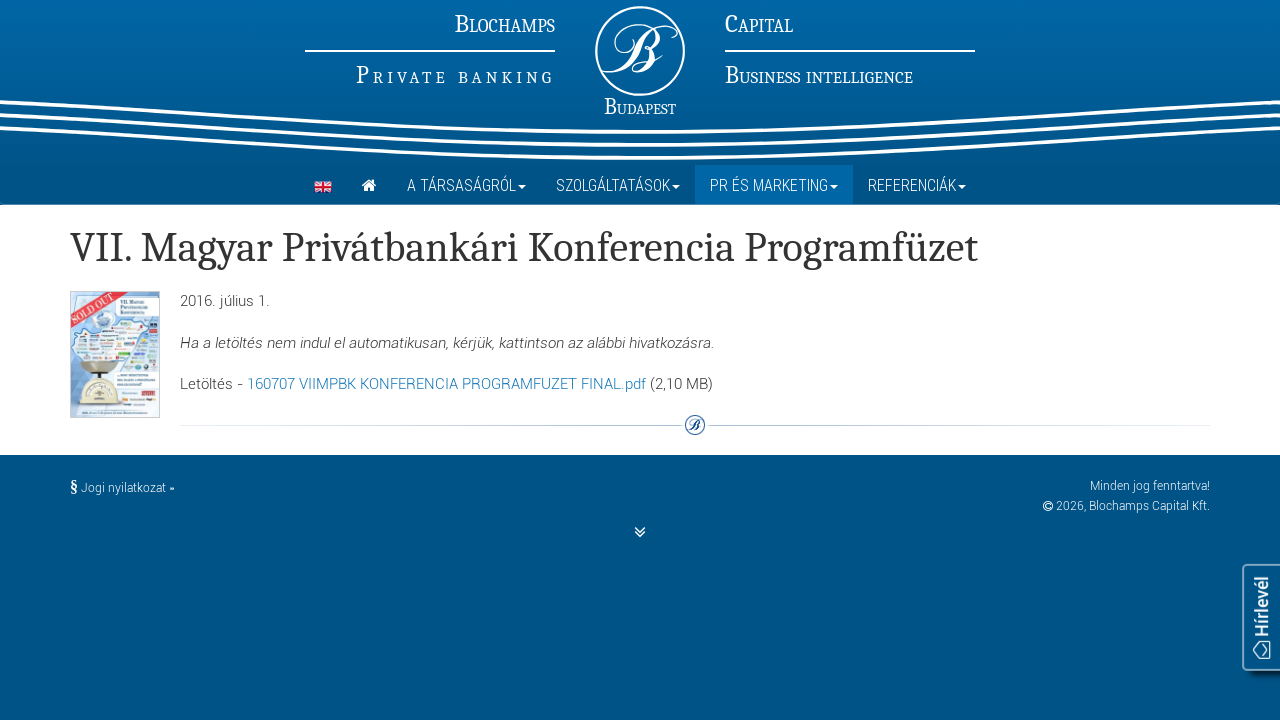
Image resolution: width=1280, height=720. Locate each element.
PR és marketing (774, 185)
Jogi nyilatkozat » (122, 488)
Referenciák (917, 185)
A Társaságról (466, 185)
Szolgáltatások (618, 185)
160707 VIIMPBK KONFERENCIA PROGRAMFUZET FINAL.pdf (446, 384)
